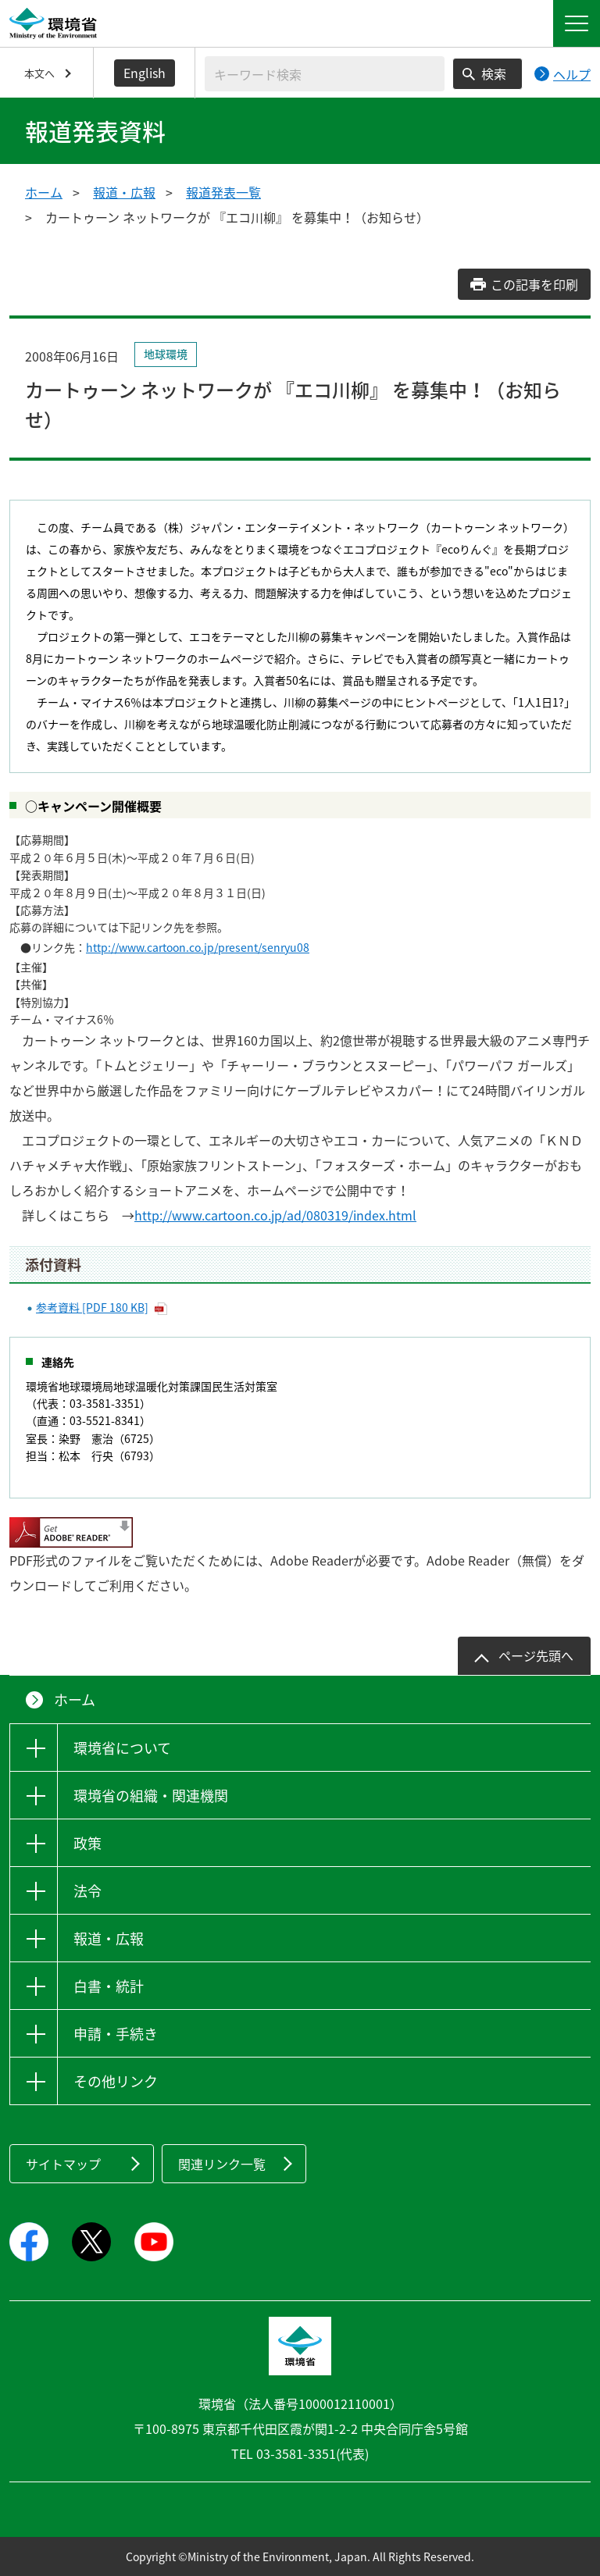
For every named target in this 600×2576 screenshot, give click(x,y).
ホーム (43, 192)
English (144, 72)
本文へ (39, 73)
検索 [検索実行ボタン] (493, 73)
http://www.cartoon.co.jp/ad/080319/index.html (275, 1215)
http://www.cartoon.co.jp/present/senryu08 (197, 947)
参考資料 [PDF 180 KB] (92, 1307)
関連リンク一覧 (222, 2163)
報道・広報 (124, 192)
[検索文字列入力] (325, 73)
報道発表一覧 (223, 192)
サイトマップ (63, 2163)
